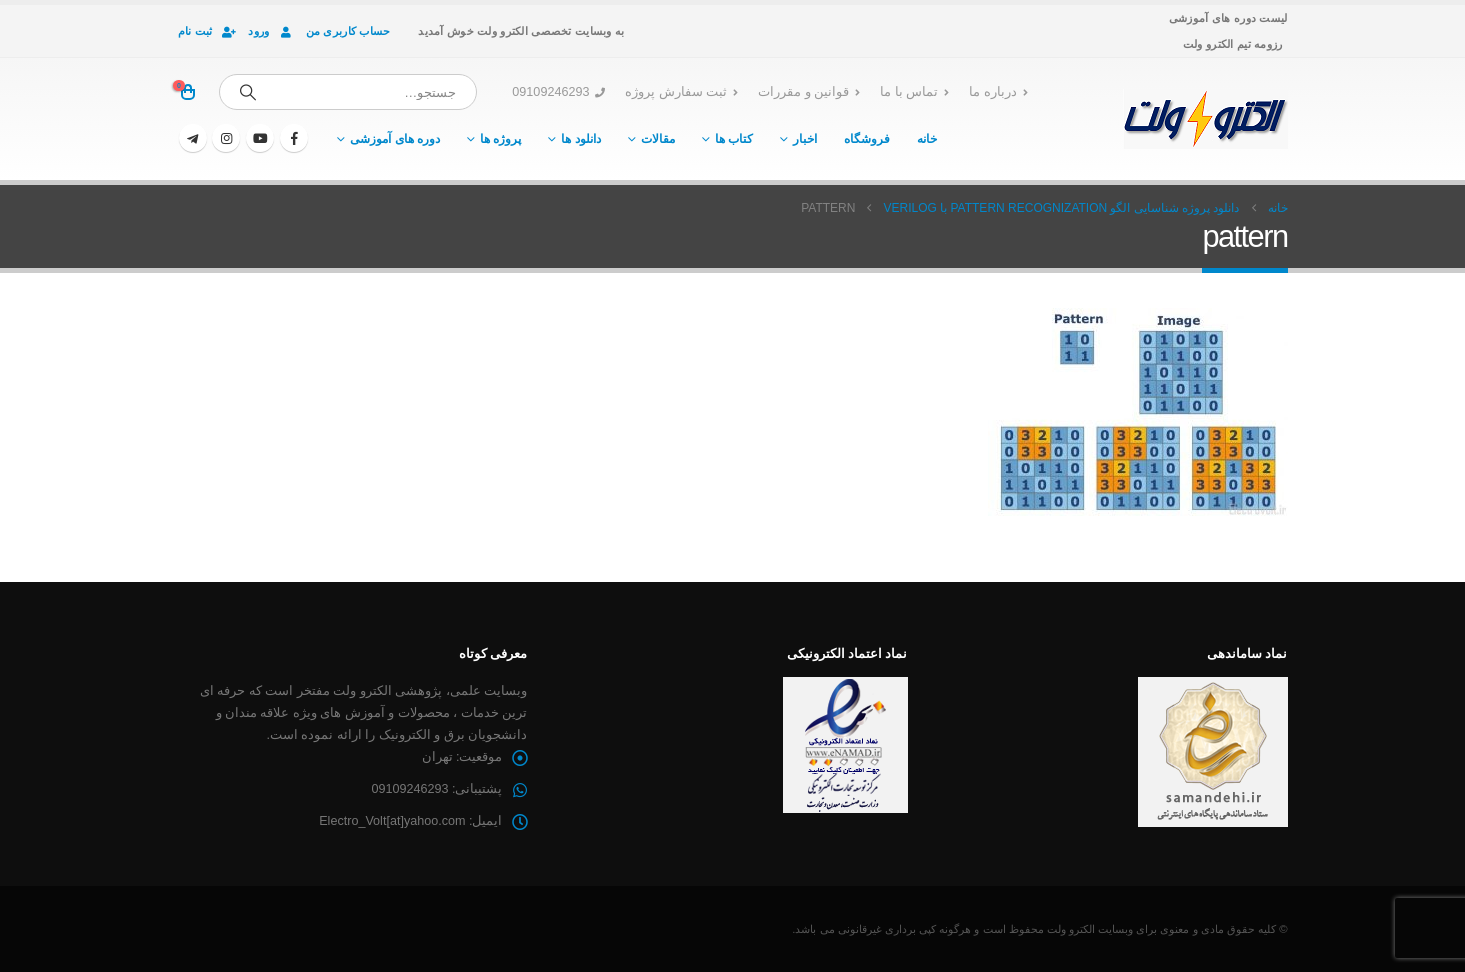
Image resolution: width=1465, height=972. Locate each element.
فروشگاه (867, 139)
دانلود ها (580, 139)
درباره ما (998, 92)
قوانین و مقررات (809, 92)
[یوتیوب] (260, 138)
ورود (271, 31)
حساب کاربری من (348, 31)
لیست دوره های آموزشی (1228, 18)
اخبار (805, 139)
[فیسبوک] (294, 138)
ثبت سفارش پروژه (681, 92)
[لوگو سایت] (1205, 119)
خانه (927, 139)
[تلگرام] (193, 138)
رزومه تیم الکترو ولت (1233, 44)
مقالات (658, 139)
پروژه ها (500, 139)
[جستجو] (248, 92)
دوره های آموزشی (395, 139)
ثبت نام (208, 31)
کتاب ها (734, 139)
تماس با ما (914, 92)
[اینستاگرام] (226, 138)
